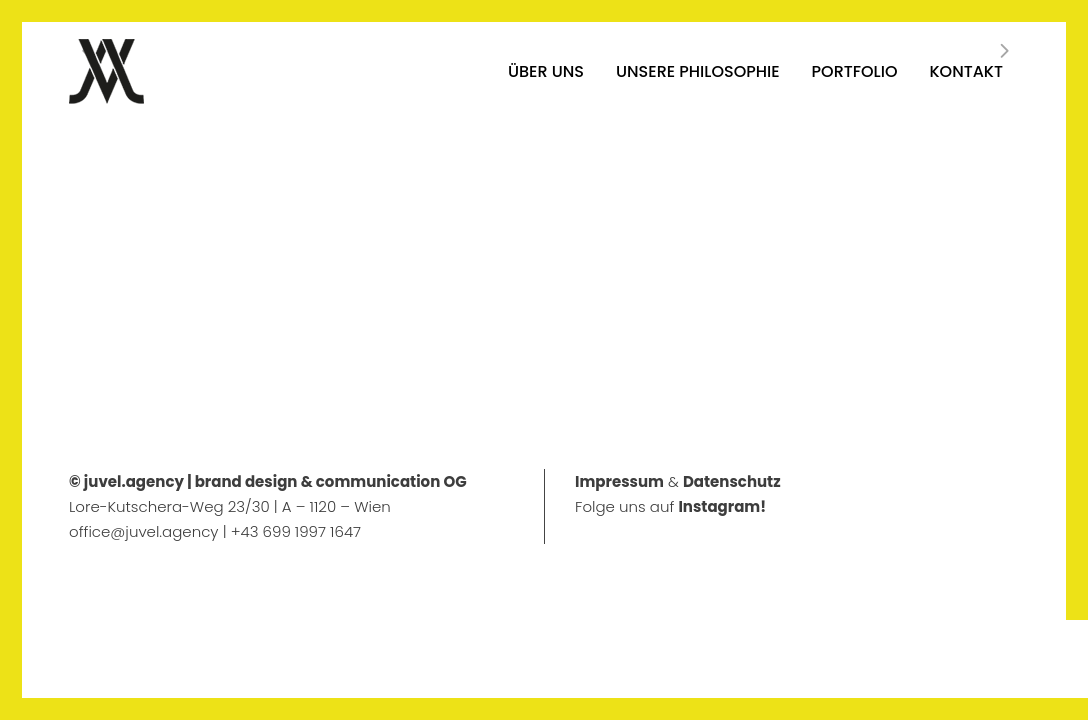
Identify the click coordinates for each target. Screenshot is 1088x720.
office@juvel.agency (146, 531)
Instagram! (722, 506)
